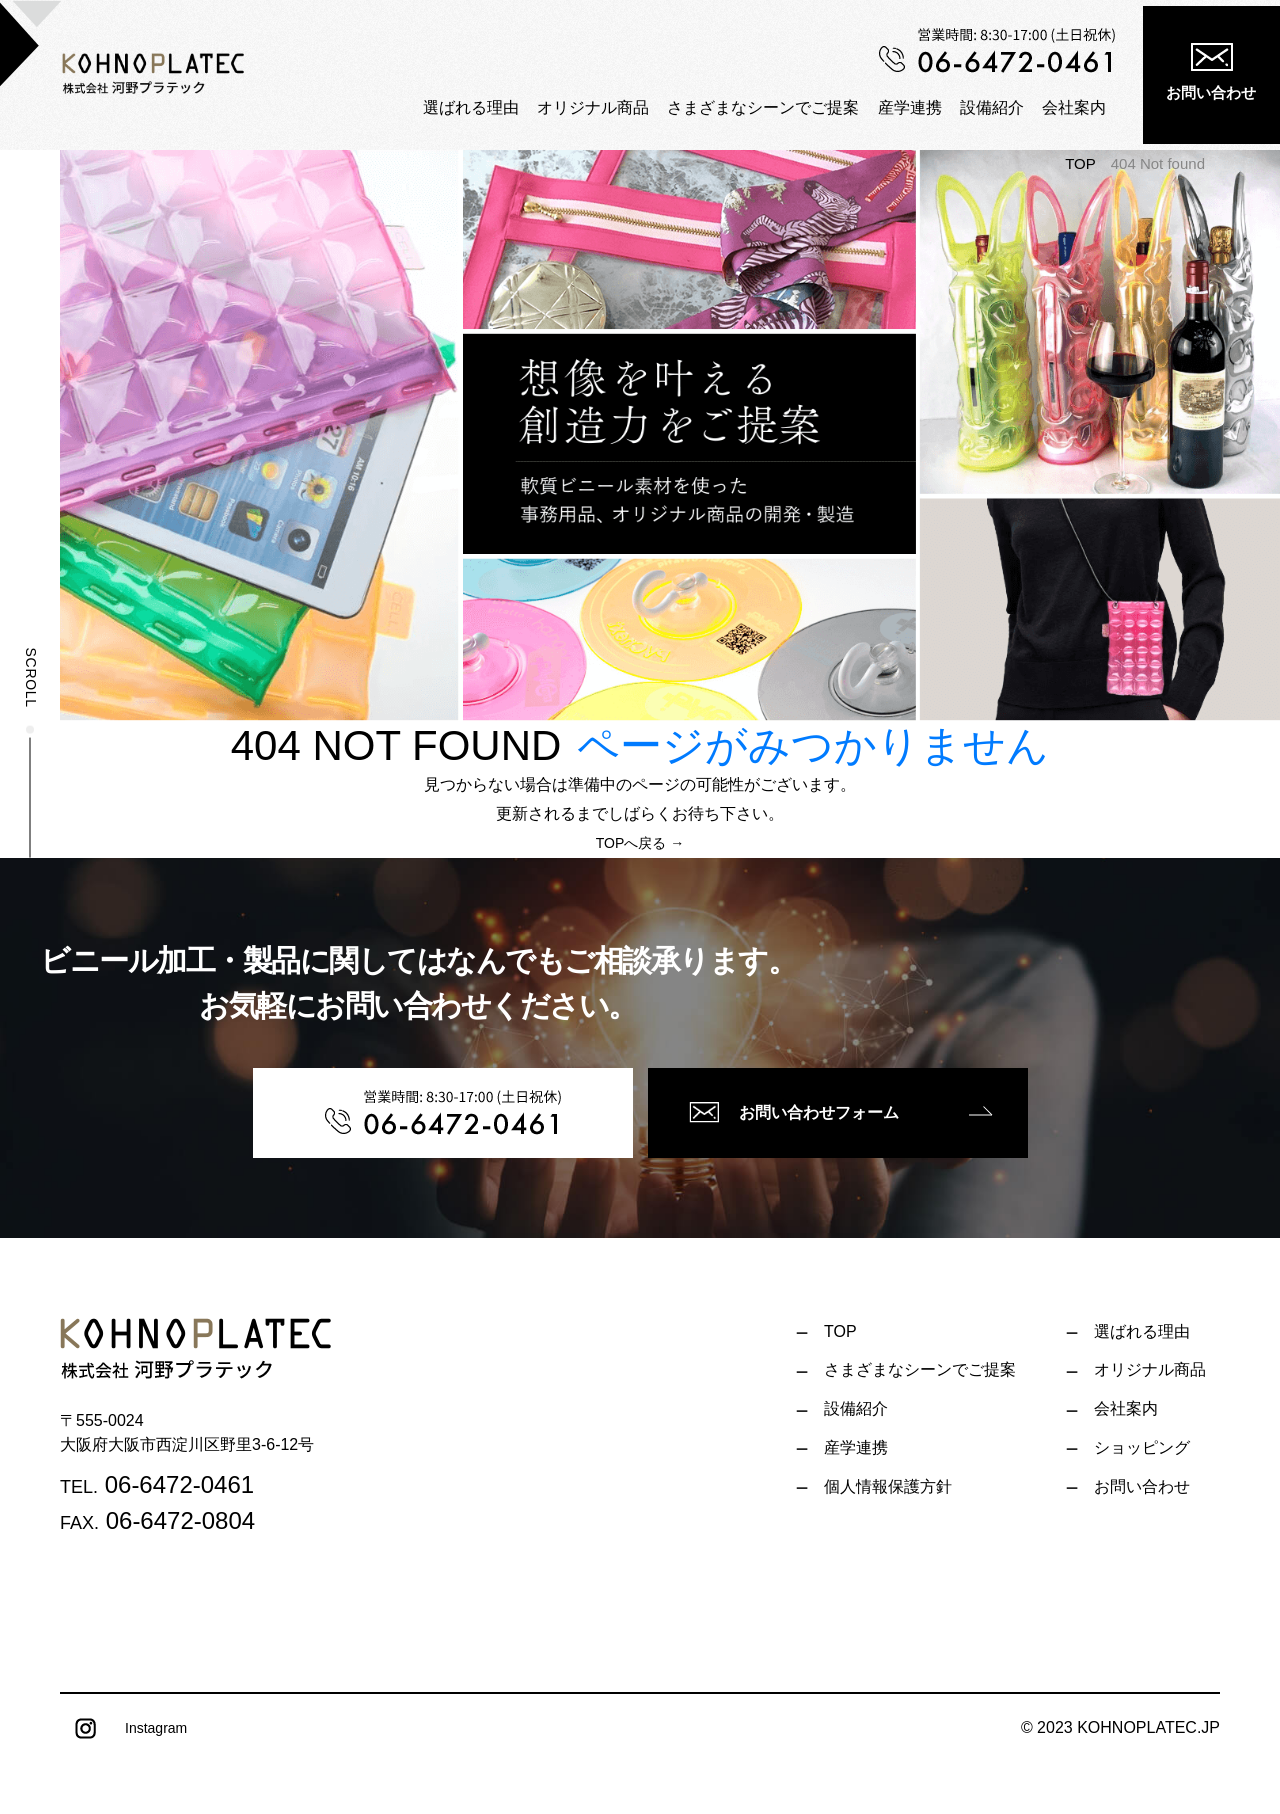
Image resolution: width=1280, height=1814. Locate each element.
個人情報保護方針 (888, 1486)
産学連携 (910, 107)
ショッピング (1142, 1447)
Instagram (123, 1729)
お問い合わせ (1211, 72)
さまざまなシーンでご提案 (763, 107)
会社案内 (1074, 107)
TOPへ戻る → (640, 843)
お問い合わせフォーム (794, 1112)
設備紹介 (992, 107)
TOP (1080, 163)
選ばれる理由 (471, 107)
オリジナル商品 (593, 107)
